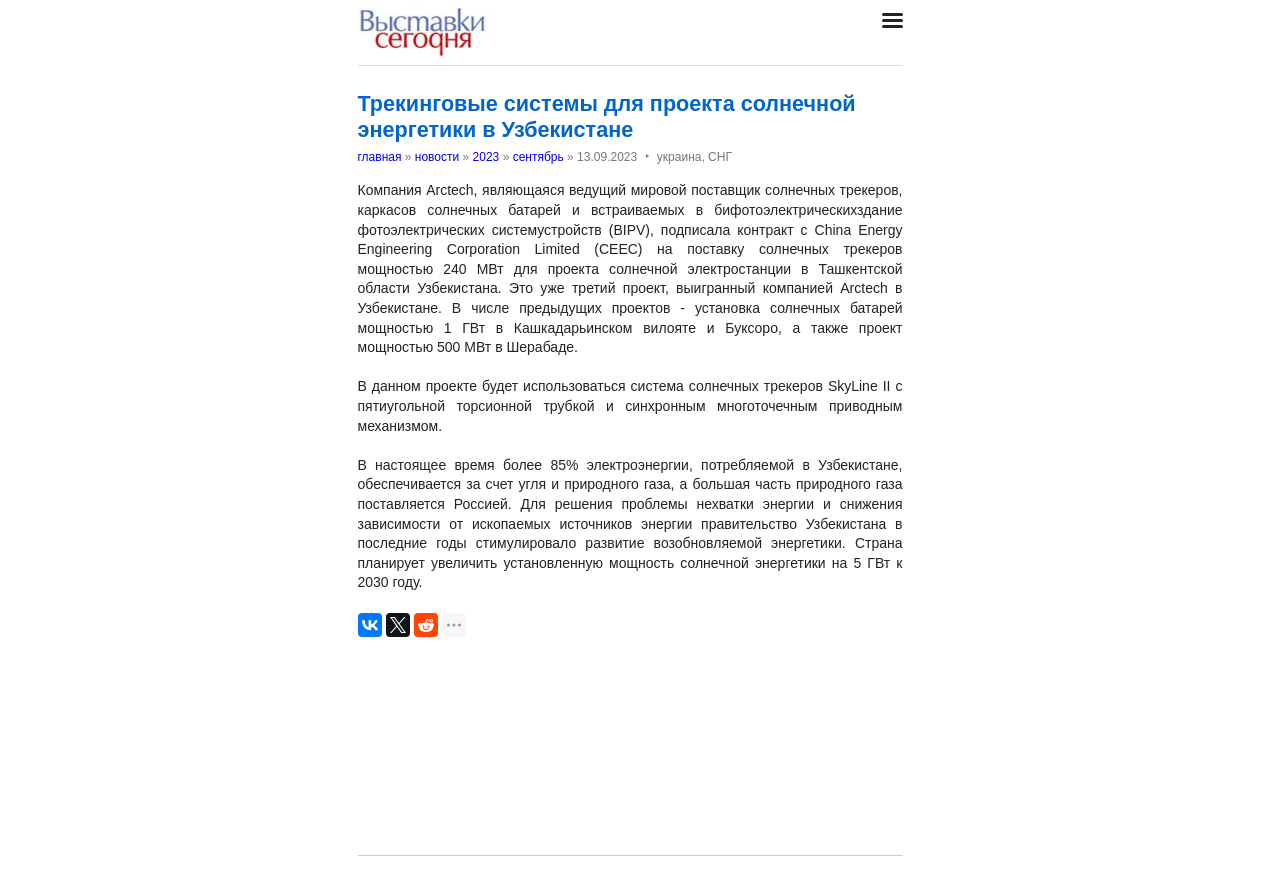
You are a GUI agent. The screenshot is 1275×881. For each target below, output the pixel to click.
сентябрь (538, 157)
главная (380, 157)
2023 (486, 157)
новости (437, 157)
